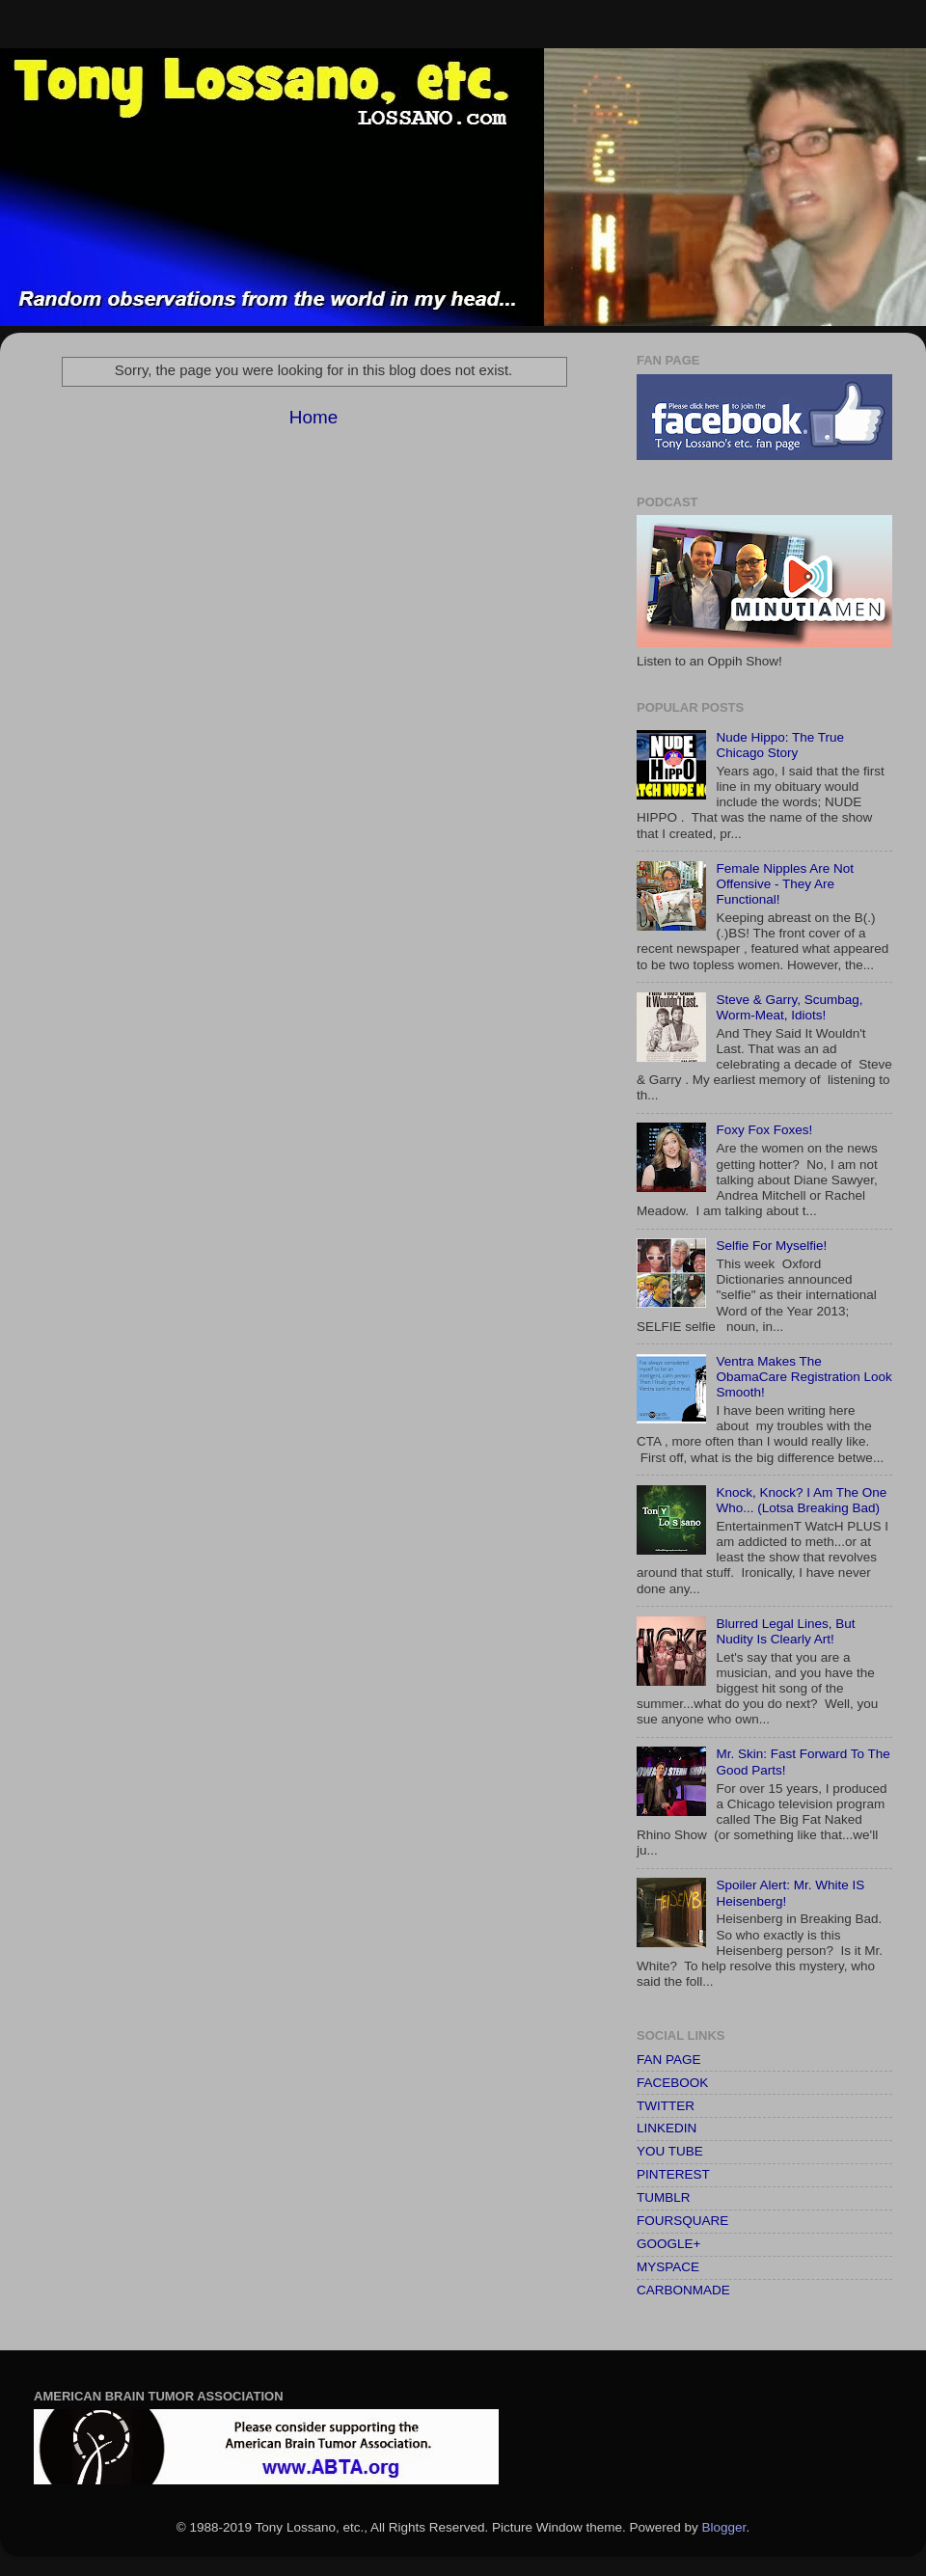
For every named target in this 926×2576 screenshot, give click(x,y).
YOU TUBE (670, 2151)
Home (313, 417)
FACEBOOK (672, 2082)
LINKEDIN (666, 2128)
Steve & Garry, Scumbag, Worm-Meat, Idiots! (789, 1007)
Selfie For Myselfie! (771, 1245)
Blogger (724, 2527)
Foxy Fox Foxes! (764, 1130)
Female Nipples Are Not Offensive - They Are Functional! (785, 884)
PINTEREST (673, 2174)
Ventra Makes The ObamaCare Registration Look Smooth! (803, 1376)
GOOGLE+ (668, 2244)
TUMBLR (664, 2197)
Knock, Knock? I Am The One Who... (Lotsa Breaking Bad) (801, 1500)
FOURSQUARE (682, 2220)
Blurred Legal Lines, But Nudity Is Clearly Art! (785, 1631)
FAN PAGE (669, 2059)
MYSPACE (668, 2267)
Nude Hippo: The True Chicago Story (780, 745)
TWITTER (665, 2106)
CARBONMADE (683, 2290)
